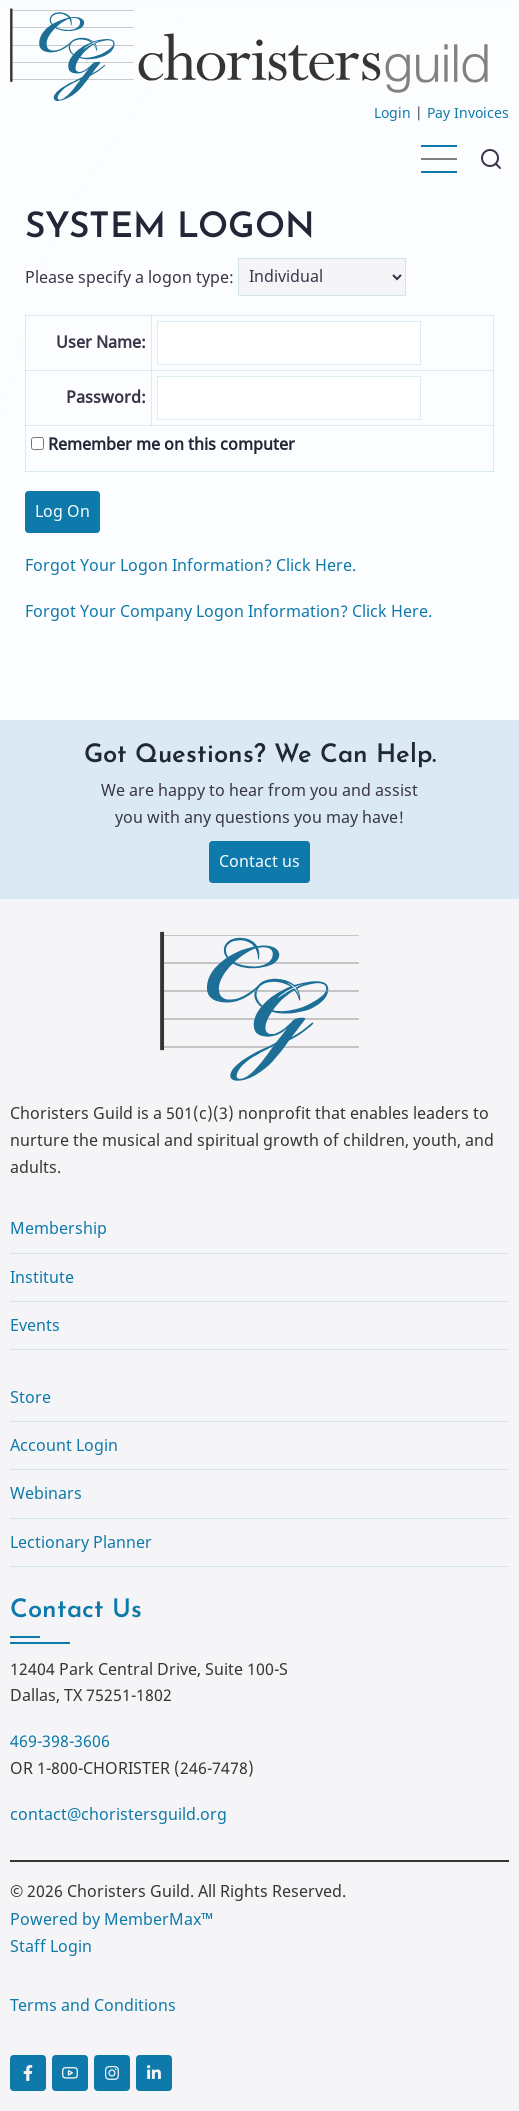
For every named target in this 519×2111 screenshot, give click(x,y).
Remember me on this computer (163, 444)
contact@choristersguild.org (118, 1814)
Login (392, 112)
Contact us (259, 861)
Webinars (46, 1493)
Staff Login (51, 1946)
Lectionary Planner (81, 1542)
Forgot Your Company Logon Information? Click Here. (228, 611)
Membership (58, 1228)
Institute (42, 1277)
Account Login (64, 1445)
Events (35, 1325)
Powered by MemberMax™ (111, 1919)
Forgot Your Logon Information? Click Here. (190, 565)
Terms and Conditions (93, 2005)
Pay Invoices (468, 112)
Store (30, 1397)
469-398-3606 (60, 1741)
